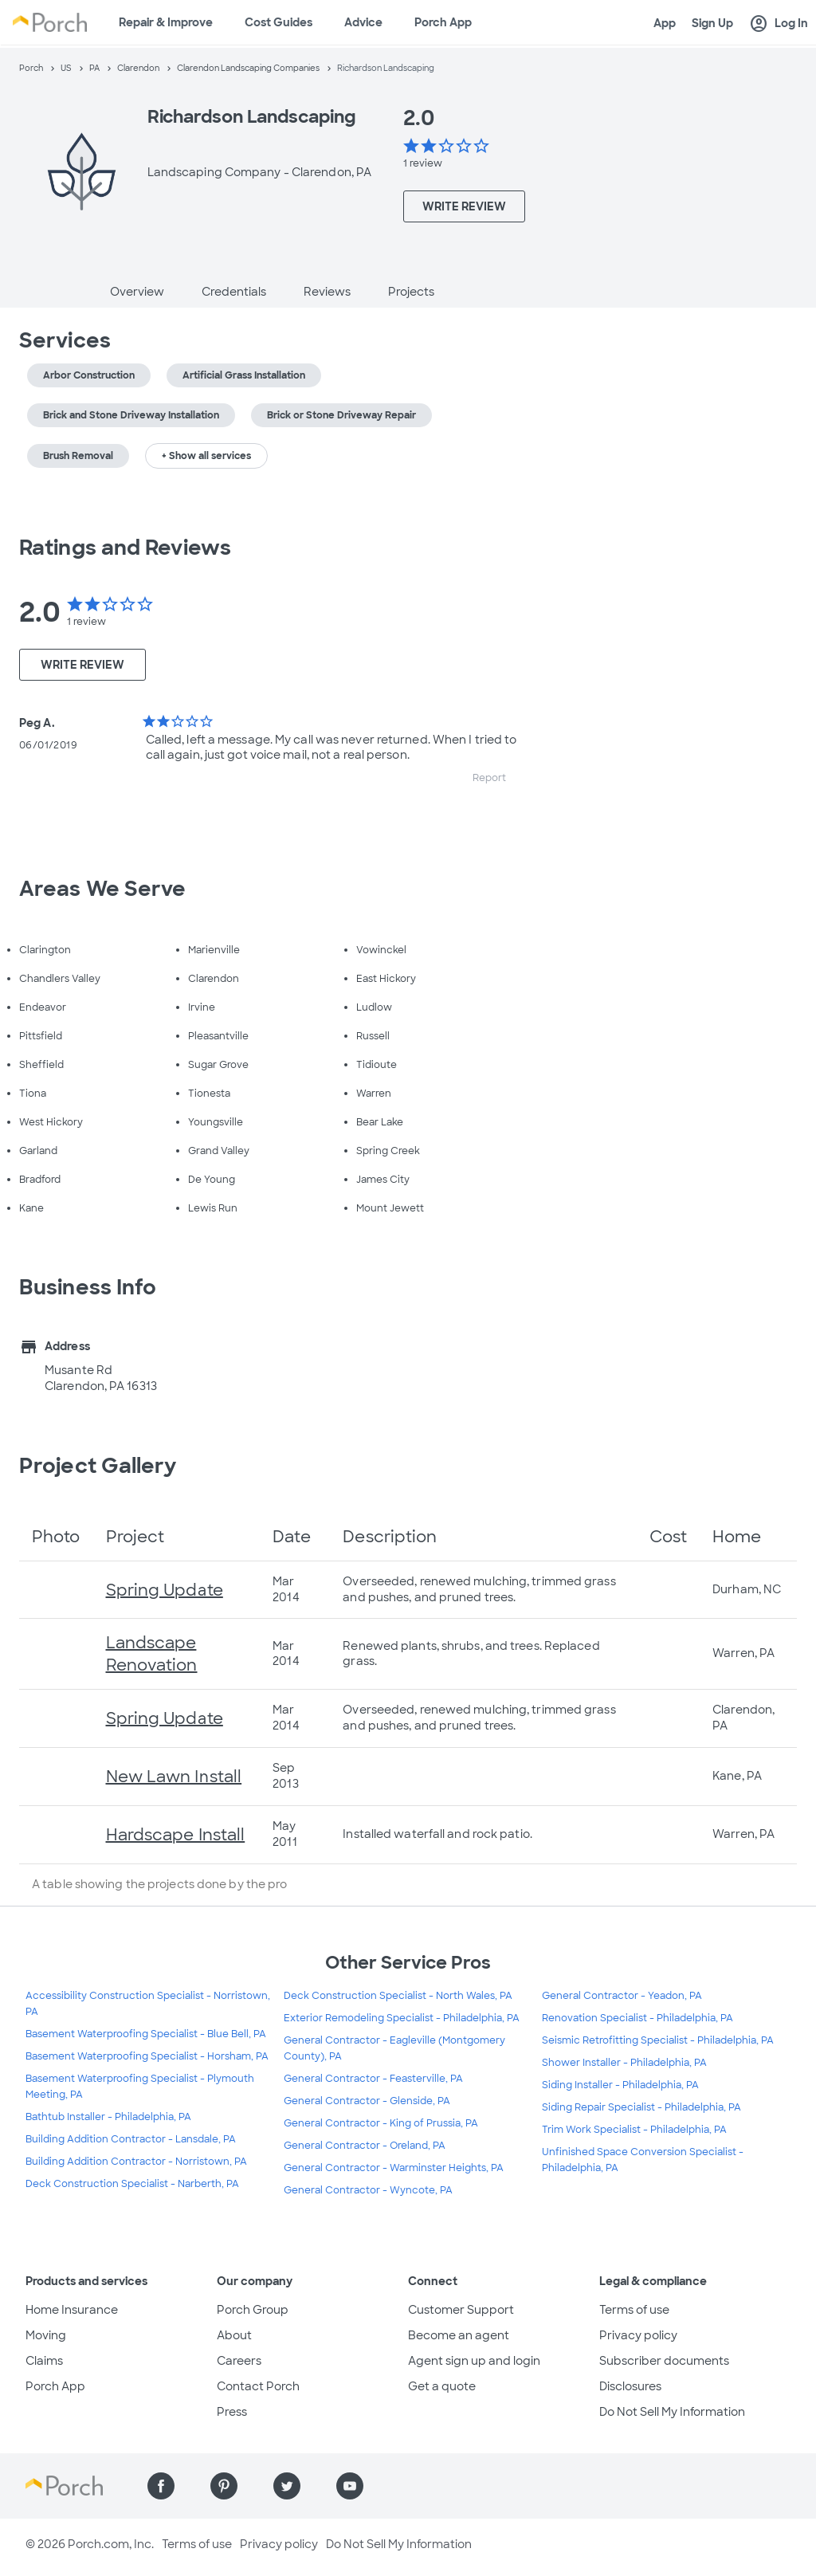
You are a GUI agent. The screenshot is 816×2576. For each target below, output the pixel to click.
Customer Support (461, 2310)
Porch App (443, 22)
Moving (46, 2335)
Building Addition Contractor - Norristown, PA (136, 2161)
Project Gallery (98, 1465)
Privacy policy (638, 2335)
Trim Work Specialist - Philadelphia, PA (634, 2129)
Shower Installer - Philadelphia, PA (624, 2062)
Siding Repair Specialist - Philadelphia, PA (641, 2107)
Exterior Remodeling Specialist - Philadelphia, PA (402, 2018)
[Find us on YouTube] (349, 2485)
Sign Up (712, 23)
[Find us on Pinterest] (223, 2485)
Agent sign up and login (474, 2361)
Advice (363, 22)
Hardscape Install (175, 1834)
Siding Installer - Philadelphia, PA (620, 2085)
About (234, 2335)
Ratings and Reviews (125, 547)
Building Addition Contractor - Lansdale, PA (131, 2139)
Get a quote (442, 2386)
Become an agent (458, 2335)
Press (232, 2412)
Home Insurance (72, 2310)
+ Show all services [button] (206, 456)
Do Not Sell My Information (672, 2412)
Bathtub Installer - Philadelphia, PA (108, 2117)
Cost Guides (278, 22)
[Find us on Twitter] (286, 2485)
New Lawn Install (174, 1776)
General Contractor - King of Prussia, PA (381, 2123)
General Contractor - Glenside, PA (367, 2101)
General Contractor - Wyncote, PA (368, 2190)
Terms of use (634, 2310)
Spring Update (164, 1590)
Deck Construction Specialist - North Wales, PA (398, 1995)
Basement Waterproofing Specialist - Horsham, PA (147, 2056)
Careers (239, 2361)
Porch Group (252, 2310)
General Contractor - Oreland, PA (364, 2145)
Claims (44, 2361)
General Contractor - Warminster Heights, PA (394, 2168)
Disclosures (630, 2386)
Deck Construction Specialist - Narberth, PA (132, 2183)
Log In (778, 24)
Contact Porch (258, 2386)
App (664, 23)
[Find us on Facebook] (161, 2485)
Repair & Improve (166, 22)
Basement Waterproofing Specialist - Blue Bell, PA (146, 2034)
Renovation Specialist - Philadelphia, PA (637, 2018)
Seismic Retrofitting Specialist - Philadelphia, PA (658, 2040)
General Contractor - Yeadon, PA (622, 1995)
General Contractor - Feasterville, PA (373, 2078)
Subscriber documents (664, 2361)
